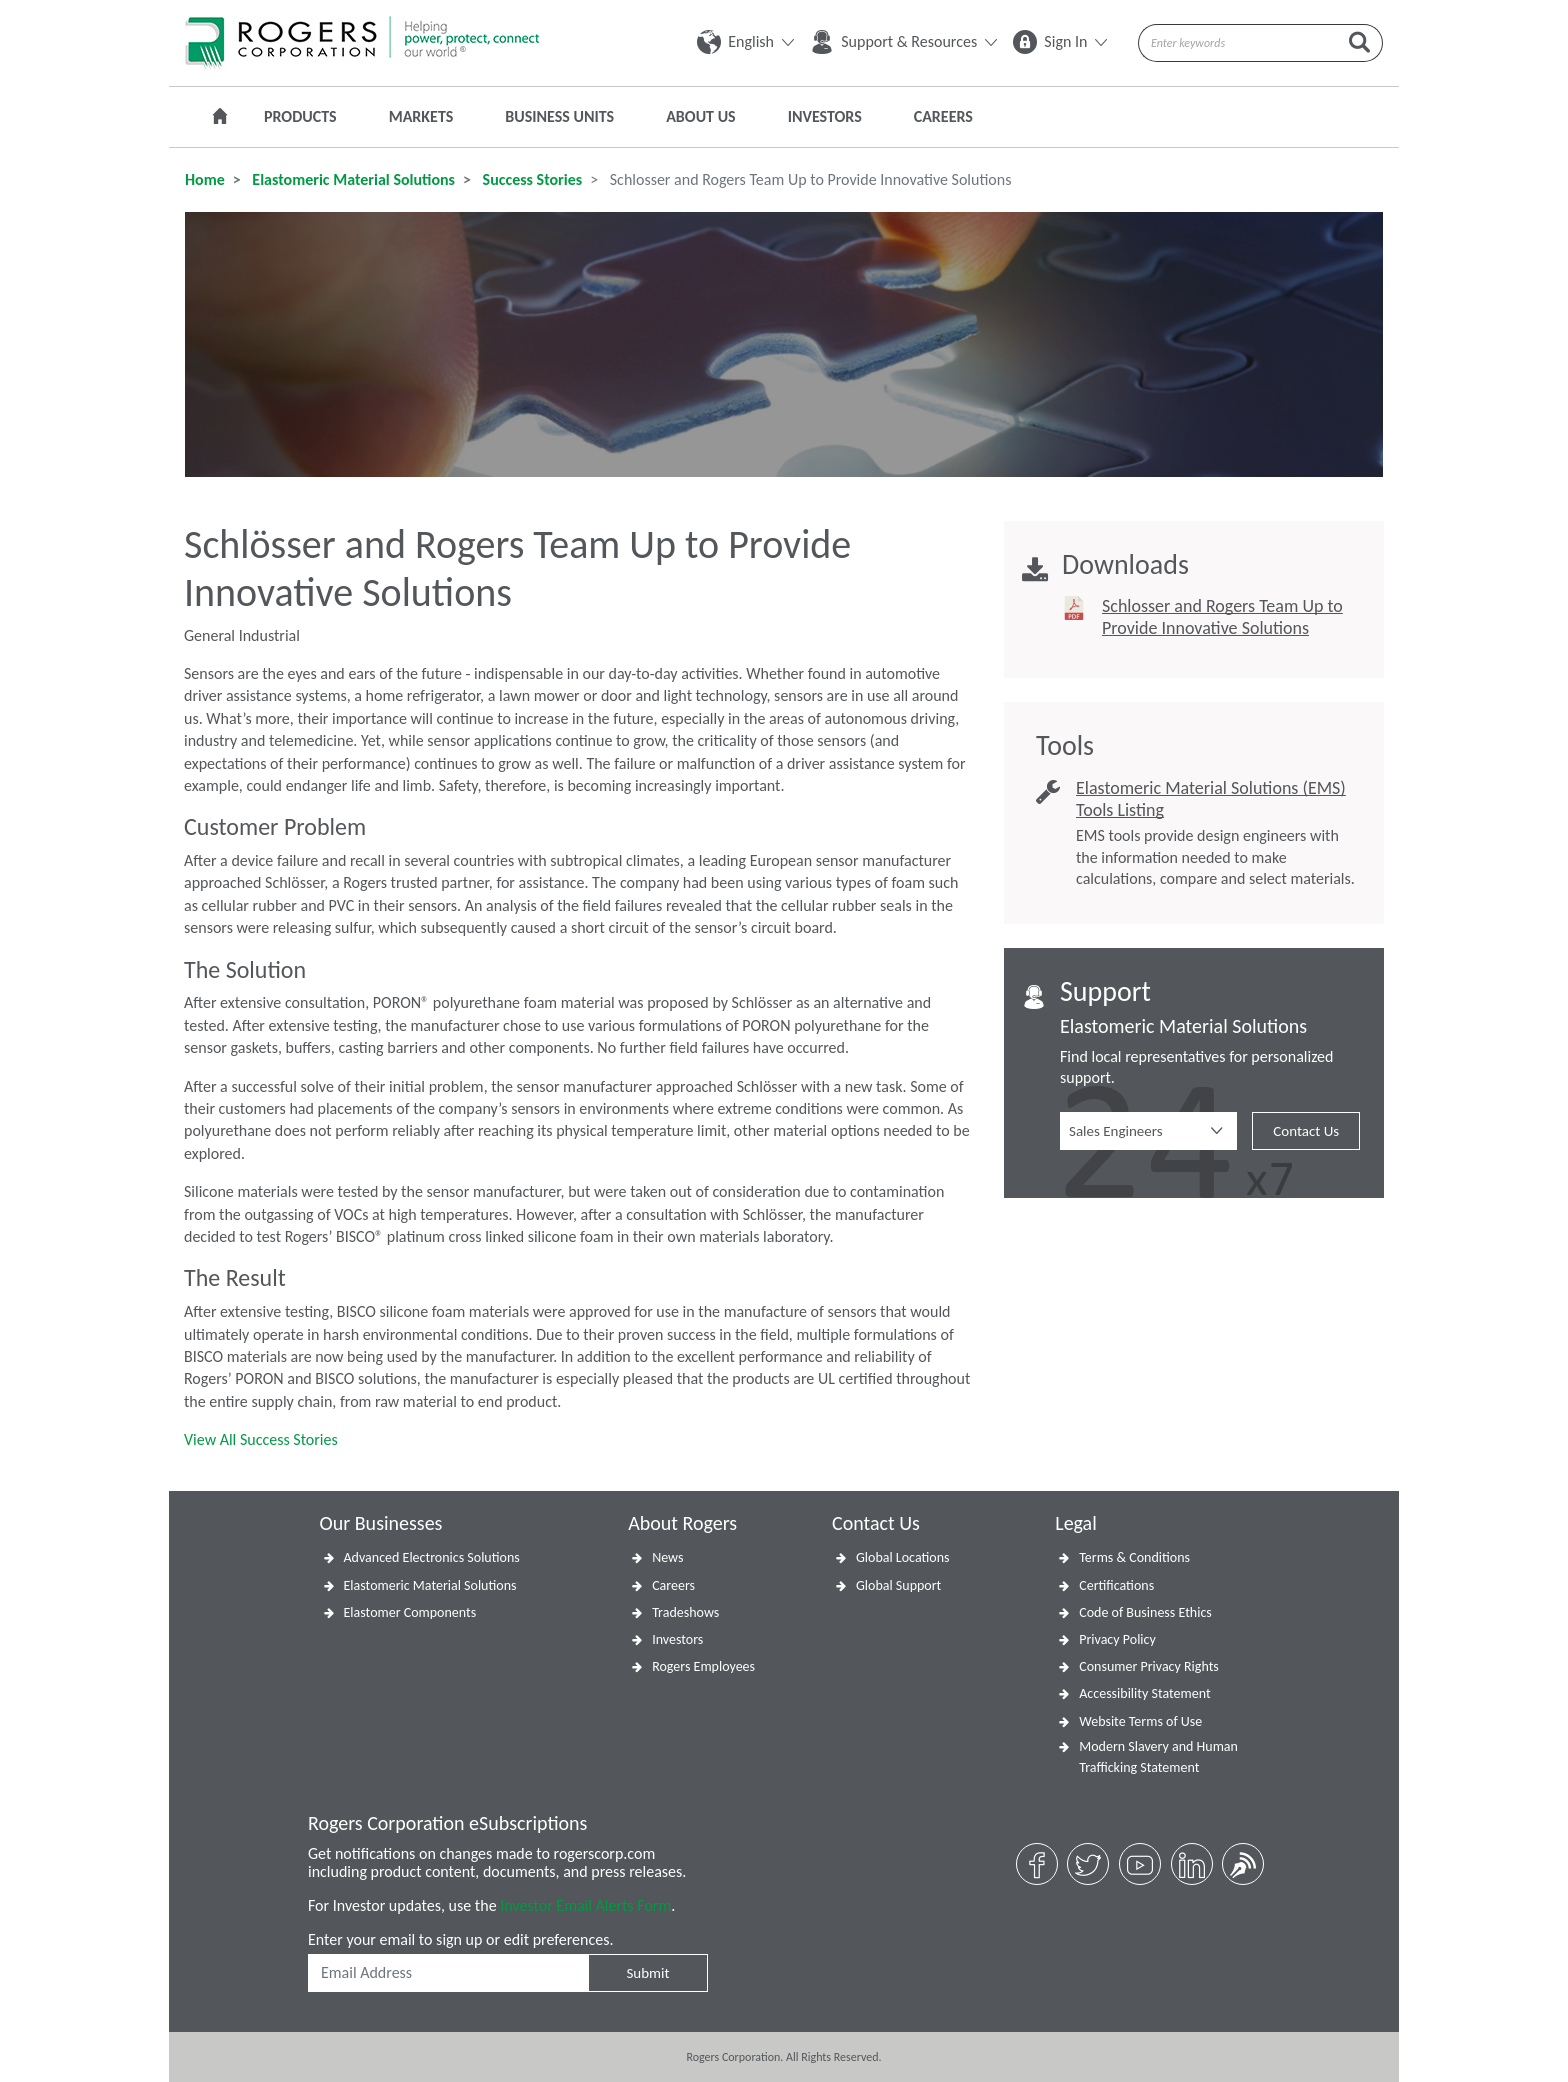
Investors (825, 116)
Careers (943, 116)
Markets (421, 116)
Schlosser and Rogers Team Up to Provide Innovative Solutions (1222, 617)
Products (300, 116)
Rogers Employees (703, 1666)
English (745, 41)
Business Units (559, 116)
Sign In (1060, 41)
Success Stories (530, 179)
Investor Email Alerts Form (585, 1905)
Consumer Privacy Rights (1149, 1666)
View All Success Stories (261, 1439)
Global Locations (903, 1557)
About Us (700, 116)
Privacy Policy (1117, 1639)
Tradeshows (685, 1612)
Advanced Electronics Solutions (432, 1557)
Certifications (1116, 1585)
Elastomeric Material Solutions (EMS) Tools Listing (1211, 799)
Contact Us (1306, 1131)
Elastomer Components (410, 1612)
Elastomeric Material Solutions (352, 179)
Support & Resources (903, 41)
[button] (1148, 1131)
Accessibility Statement (1144, 1693)
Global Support (898, 1585)
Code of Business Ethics (1145, 1612)
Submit (647, 1973)
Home (205, 179)
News (667, 1557)
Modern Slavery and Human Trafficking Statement (1158, 1757)
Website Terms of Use (1140, 1721)
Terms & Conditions (1134, 1557)
